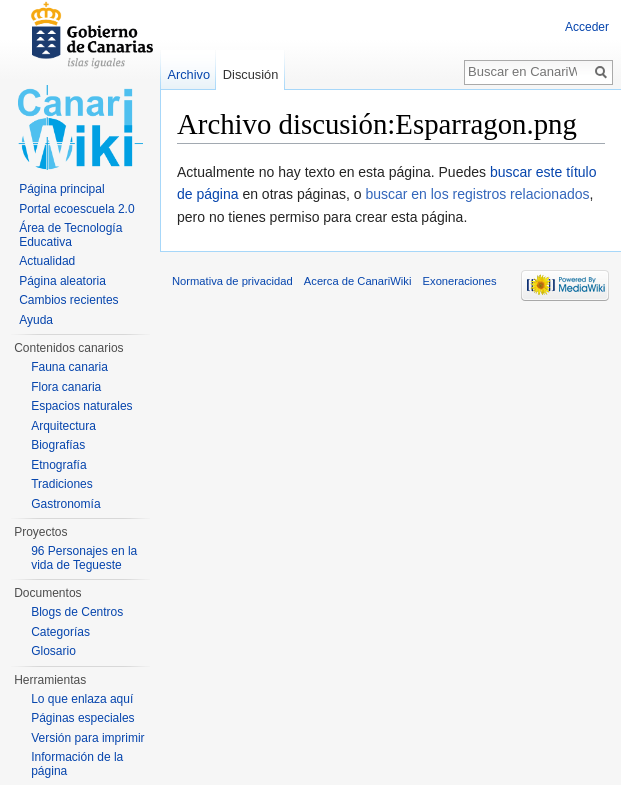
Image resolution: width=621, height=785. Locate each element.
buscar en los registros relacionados (477, 194)
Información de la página (77, 764)
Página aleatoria (62, 281)
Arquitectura (63, 426)
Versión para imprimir (87, 738)
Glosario (53, 651)
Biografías (58, 445)
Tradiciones (62, 484)
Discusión (250, 74)
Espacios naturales (81, 406)
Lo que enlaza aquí (82, 699)
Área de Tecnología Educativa (70, 235)
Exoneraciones (460, 281)
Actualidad (47, 261)
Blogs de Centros (77, 612)
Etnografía (58, 465)
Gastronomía (65, 504)
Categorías (60, 632)
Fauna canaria (69, 367)
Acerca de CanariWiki (358, 281)
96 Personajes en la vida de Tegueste (84, 558)
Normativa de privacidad (232, 281)
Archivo (188, 74)
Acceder (587, 27)
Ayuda (36, 320)
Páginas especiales (82, 718)
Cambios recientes (68, 300)
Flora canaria (66, 387)
